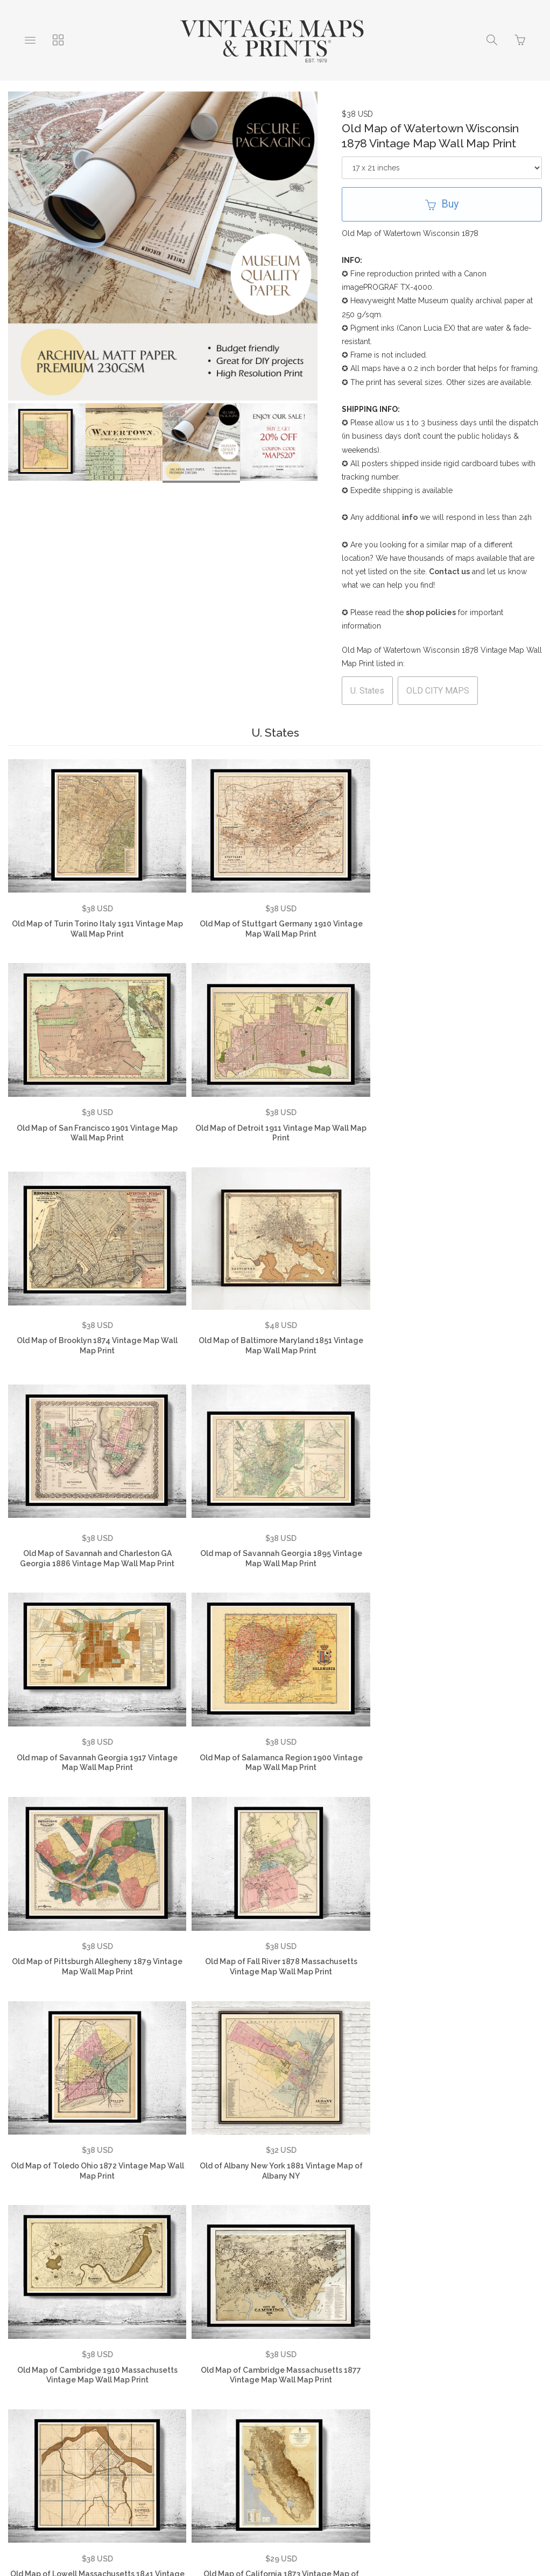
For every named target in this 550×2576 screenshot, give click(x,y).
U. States (367, 691)
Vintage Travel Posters (285, 2412)
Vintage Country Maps (494, 2395)
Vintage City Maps (191, 2412)
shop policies (431, 612)
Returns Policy (266, 2395)
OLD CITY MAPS (437, 691)
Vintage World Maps (398, 2395)
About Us (31, 2395)
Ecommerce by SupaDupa (283, 2527)
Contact (327, 2395)
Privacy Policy (196, 2395)
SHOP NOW (368, 2412)
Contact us (449, 571)
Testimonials (92, 2395)
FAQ (143, 2395)
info (410, 517)
